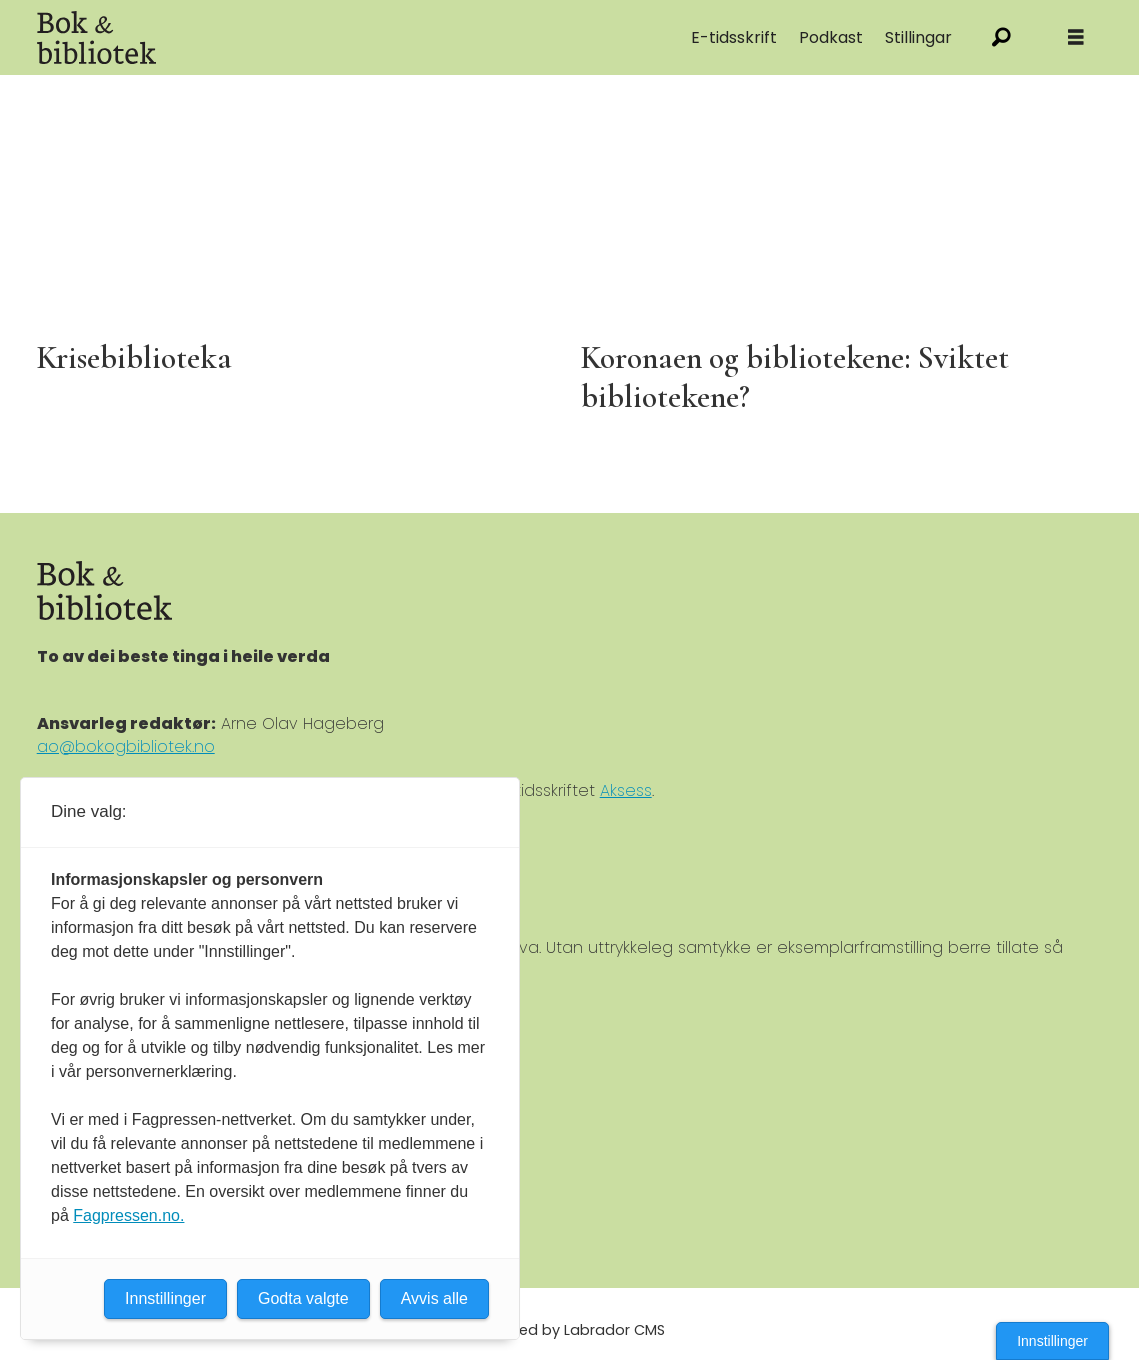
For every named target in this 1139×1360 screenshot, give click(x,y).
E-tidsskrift (734, 37)
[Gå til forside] (97, 37)
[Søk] (1001, 37)
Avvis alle (434, 1298)
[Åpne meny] (1076, 37)
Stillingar (918, 37)
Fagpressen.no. (128, 1215)
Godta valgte (303, 1298)
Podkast (831, 37)
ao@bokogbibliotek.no (126, 746)
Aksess (626, 790)
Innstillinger (1052, 1341)
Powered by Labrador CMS (570, 1330)
